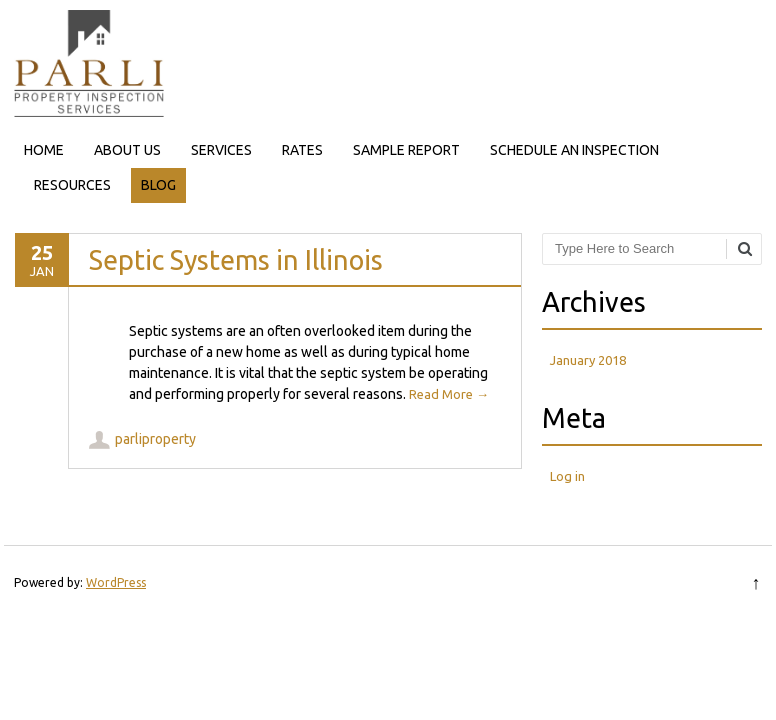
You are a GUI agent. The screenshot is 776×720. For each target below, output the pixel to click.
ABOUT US (127, 150)
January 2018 (588, 360)
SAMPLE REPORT (406, 150)
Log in (567, 476)
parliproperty (155, 439)
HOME (44, 150)
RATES (302, 150)
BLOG (158, 185)
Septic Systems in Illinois (236, 260)
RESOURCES (72, 185)
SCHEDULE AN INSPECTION (574, 150)
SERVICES (221, 150)
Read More (449, 394)
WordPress (116, 582)
